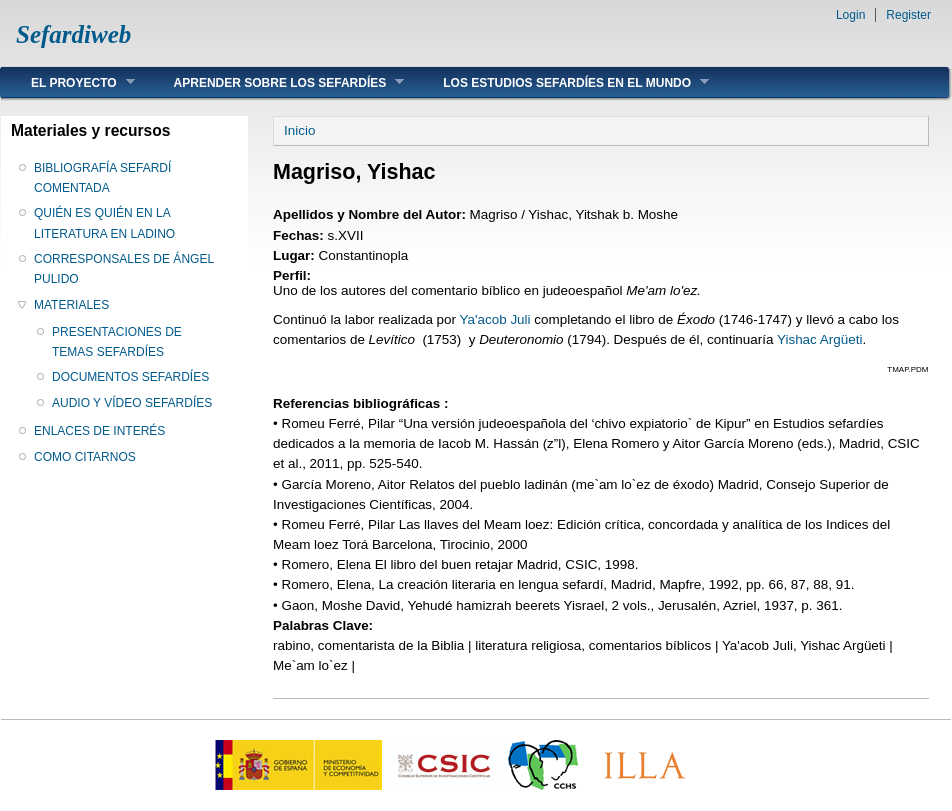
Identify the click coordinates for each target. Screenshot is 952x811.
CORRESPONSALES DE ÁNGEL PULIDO (124, 269)
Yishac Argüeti (819, 339)
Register (908, 15)
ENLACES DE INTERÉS (99, 431)
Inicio (299, 130)
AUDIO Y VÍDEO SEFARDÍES (132, 403)
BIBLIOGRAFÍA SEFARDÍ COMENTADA (102, 178)
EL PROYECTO (68, 82)
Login (850, 15)
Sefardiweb (73, 34)
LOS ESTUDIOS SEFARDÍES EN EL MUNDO (561, 82)
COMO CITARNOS (85, 457)
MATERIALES (71, 305)
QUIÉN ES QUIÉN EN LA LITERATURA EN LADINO (104, 223)
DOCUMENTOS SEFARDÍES (130, 377)
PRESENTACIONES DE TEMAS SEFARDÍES (117, 342)
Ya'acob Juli (497, 319)
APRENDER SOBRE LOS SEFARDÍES (274, 82)
